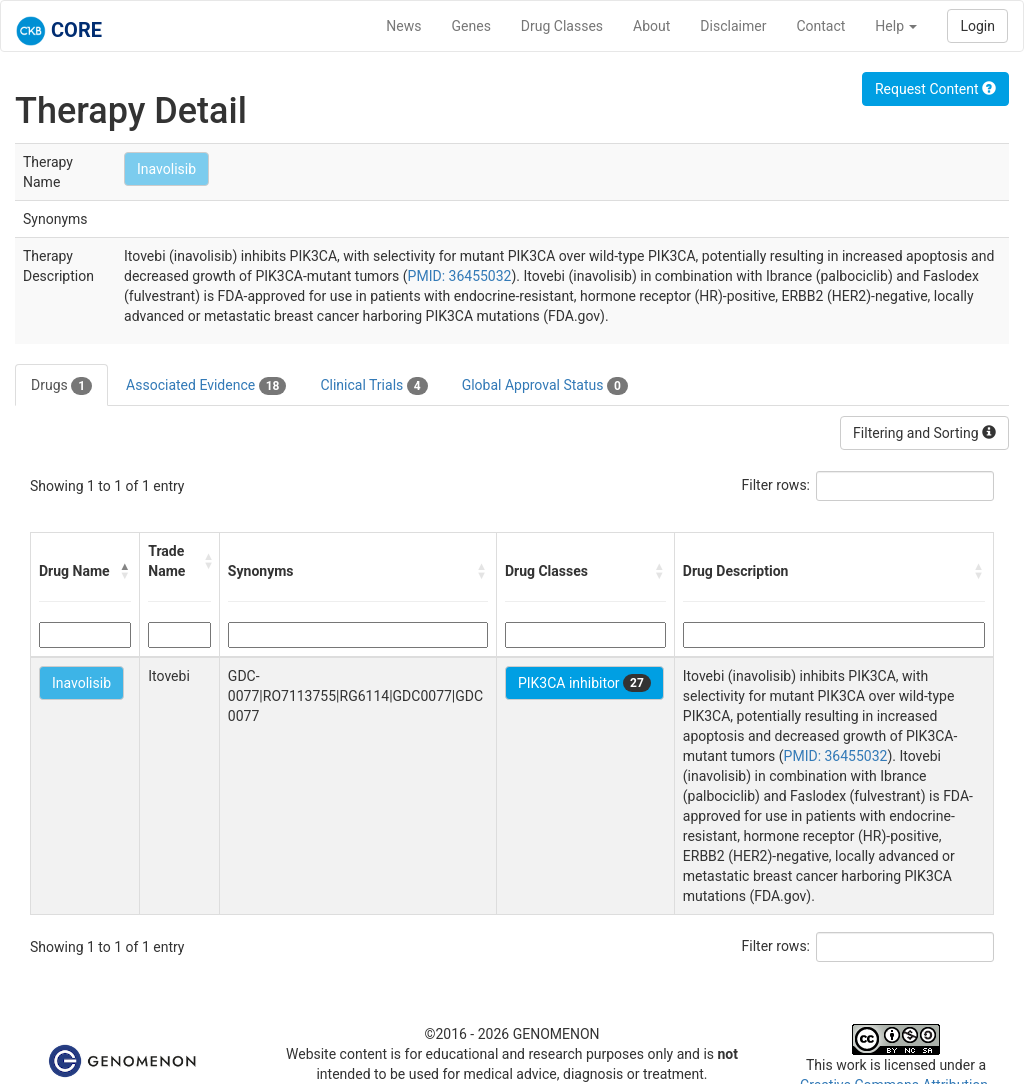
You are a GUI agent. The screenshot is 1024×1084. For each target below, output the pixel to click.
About (651, 26)
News (403, 26)
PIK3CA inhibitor (584, 683)
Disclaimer (733, 26)
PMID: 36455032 (460, 276)
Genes (471, 26)
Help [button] (896, 26)
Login (977, 26)
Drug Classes (562, 26)
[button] (125, 571)
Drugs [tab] (61, 386)
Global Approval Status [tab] (545, 386)
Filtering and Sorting (924, 433)
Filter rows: (776, 485)
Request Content (935, 89)
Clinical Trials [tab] (373, 386)
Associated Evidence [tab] (206, 386)
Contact (820, 26)
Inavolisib (166, 169)
